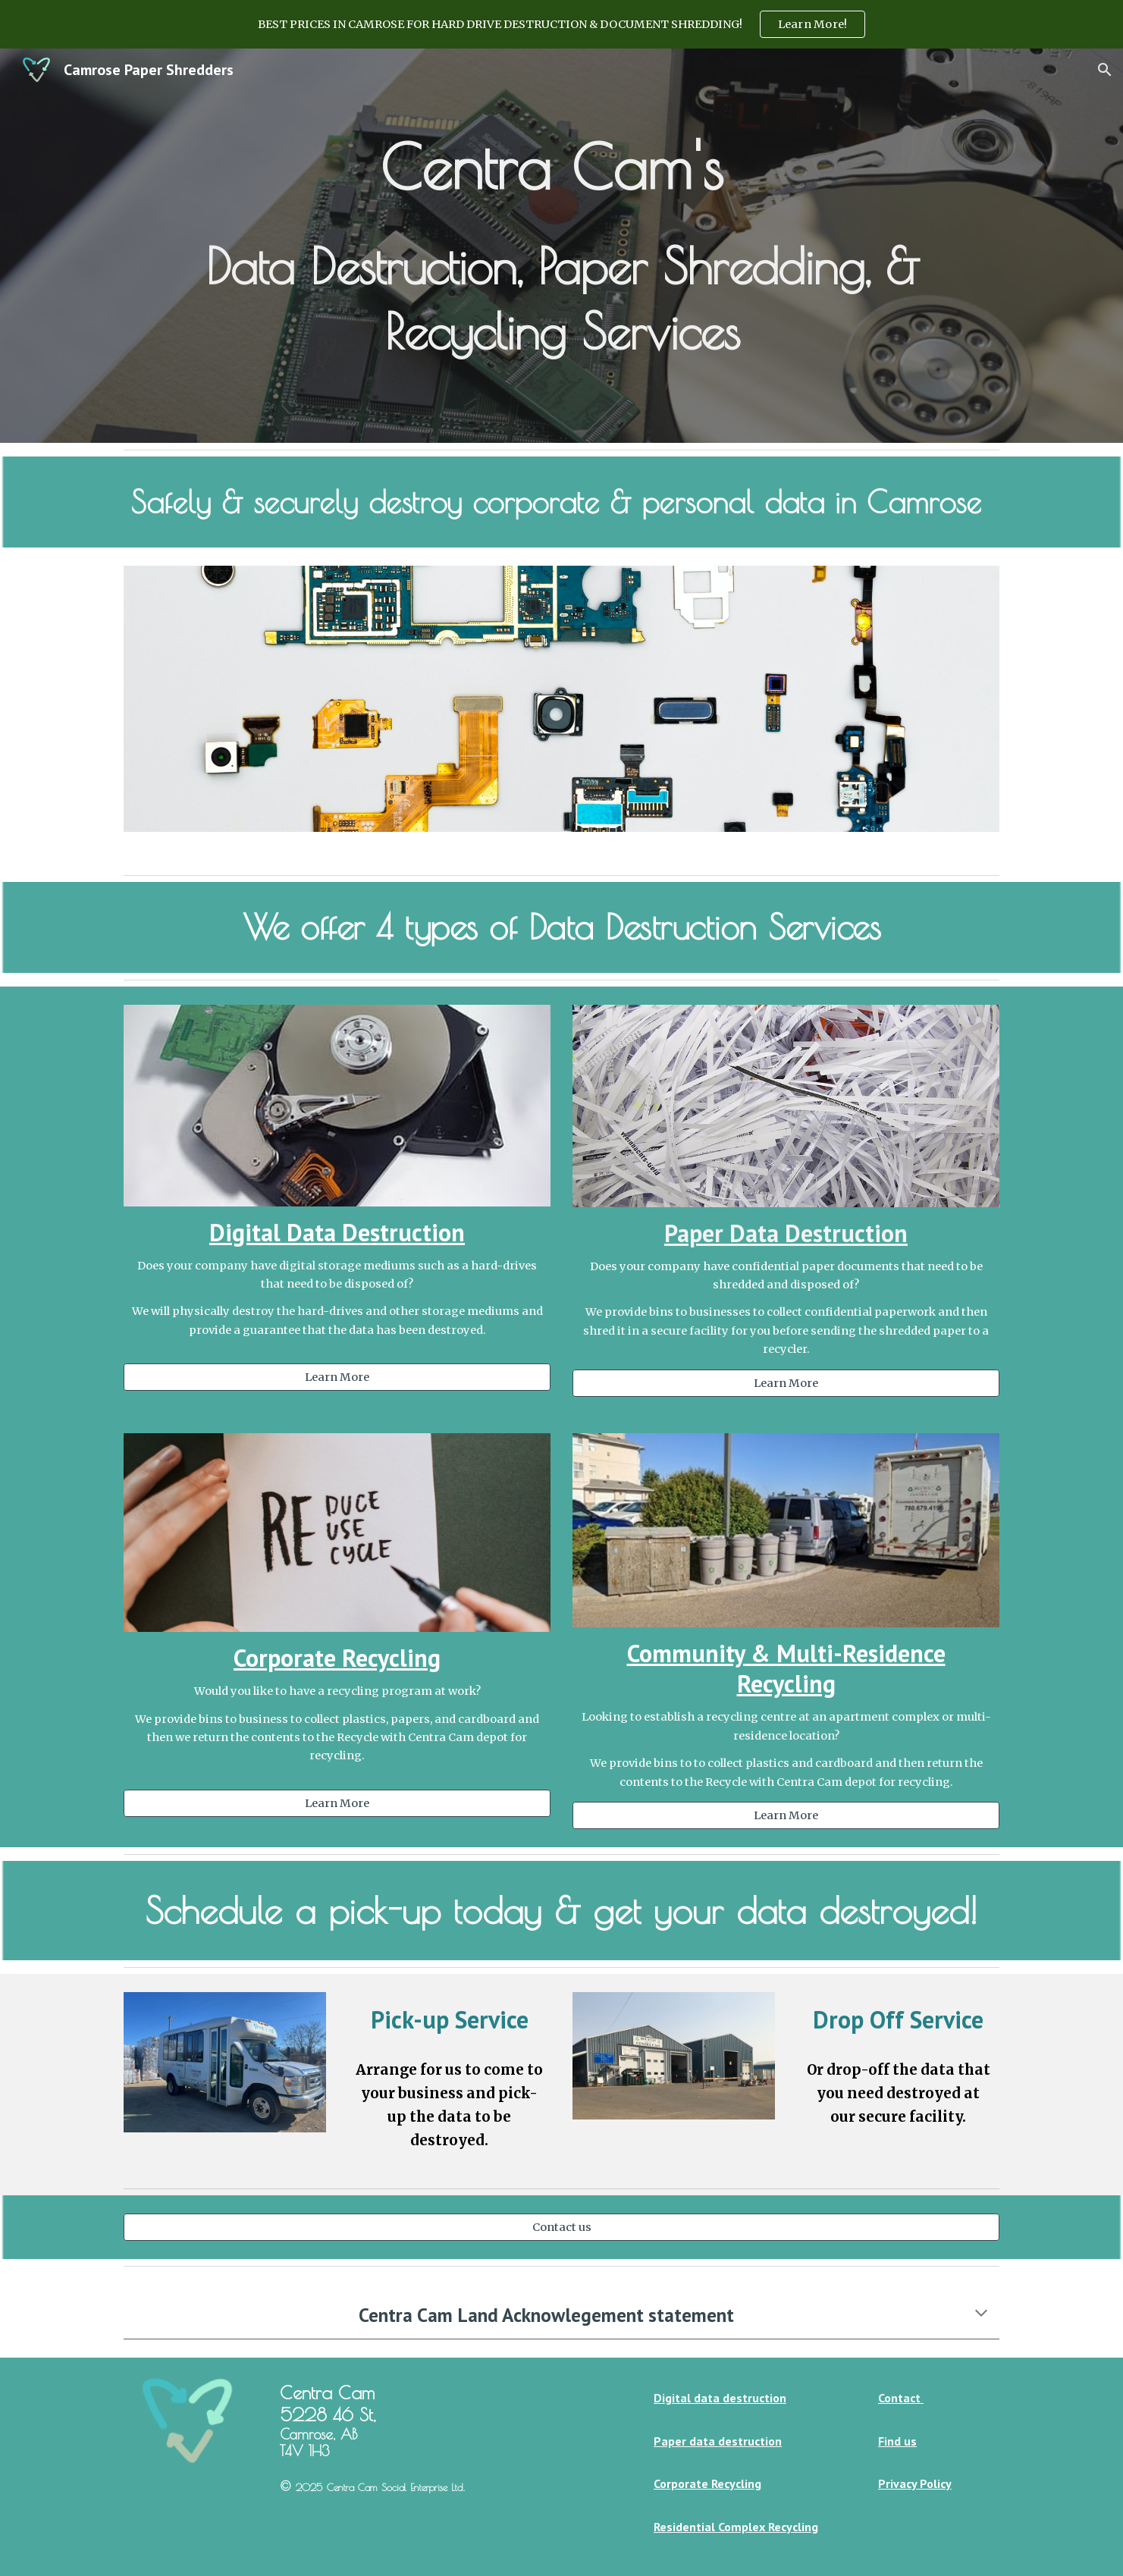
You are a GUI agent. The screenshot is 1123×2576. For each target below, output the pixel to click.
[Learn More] (336, 1377)
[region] (561, 24)
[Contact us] (561, 2227)
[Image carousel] (561, 708)
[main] (561, 245)
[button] (1105, 70)
